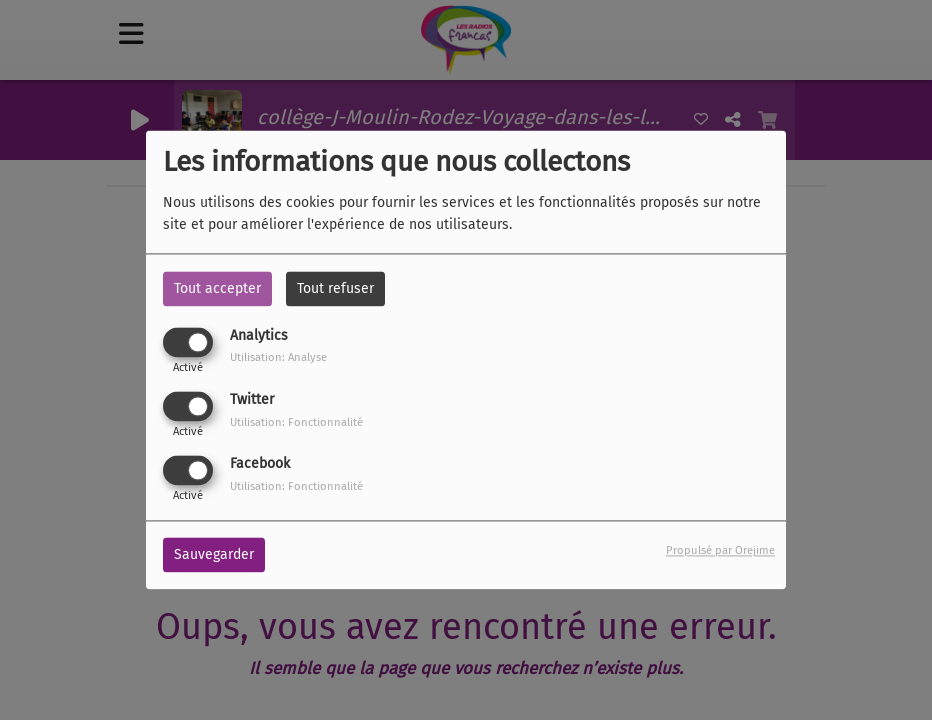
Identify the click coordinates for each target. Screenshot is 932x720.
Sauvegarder (214, 555)
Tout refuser (335, 288)
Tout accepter (217, 288)
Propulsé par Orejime (720, 551)
